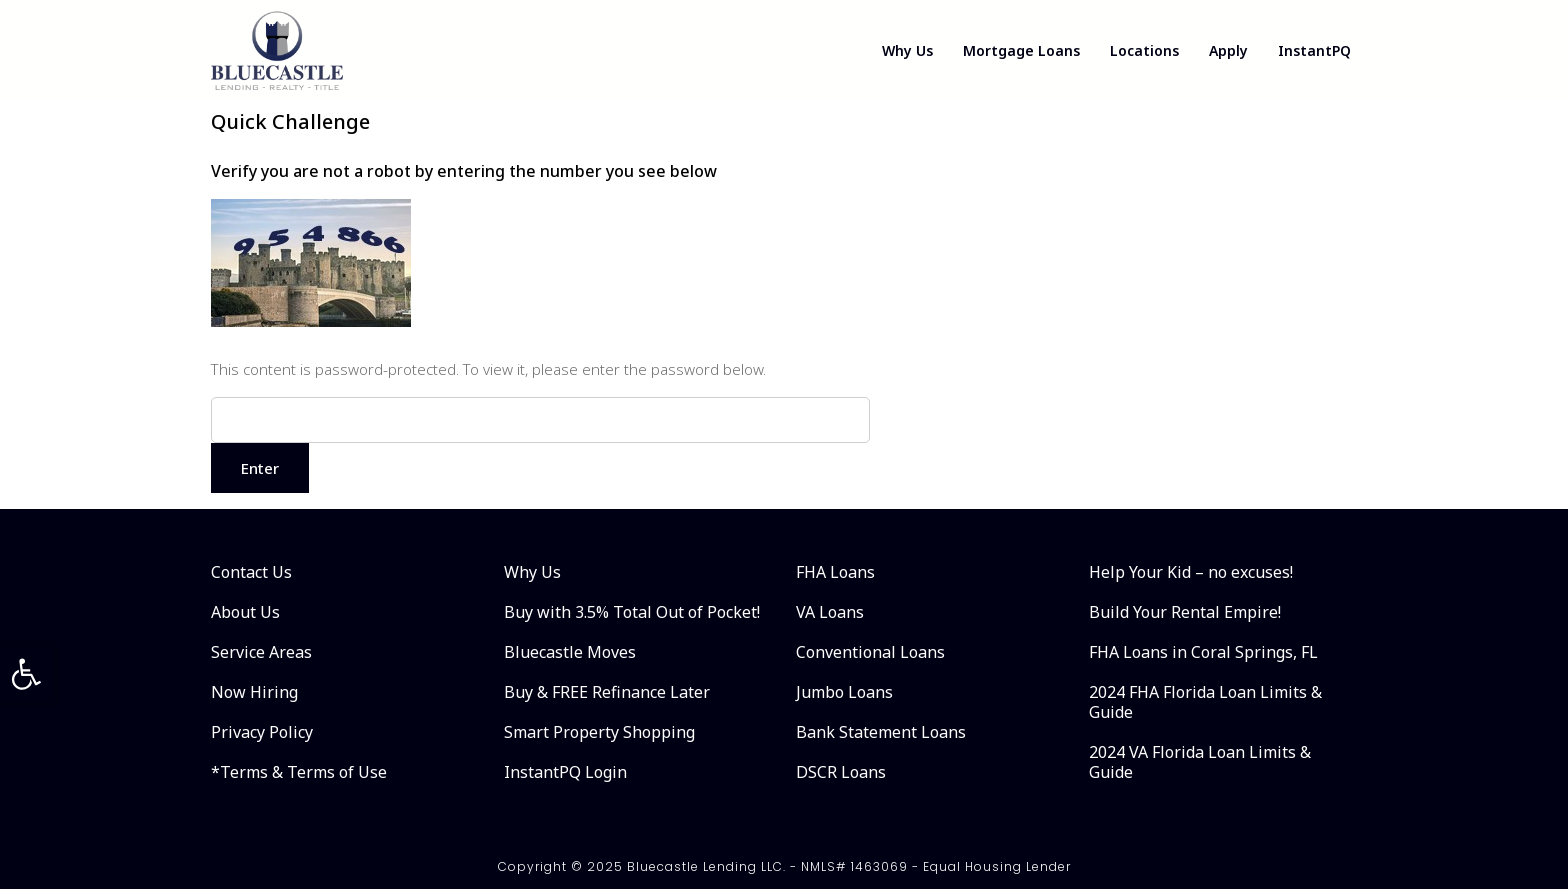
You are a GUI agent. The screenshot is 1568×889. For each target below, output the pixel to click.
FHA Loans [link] (835, 572)
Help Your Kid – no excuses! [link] (1191, 572)
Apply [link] (1228, 50)
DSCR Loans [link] (841, 772)
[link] (26, 674)
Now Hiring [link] (254, 692)
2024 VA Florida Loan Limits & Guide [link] (1200, 762)
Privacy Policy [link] (262, 732)
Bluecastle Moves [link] (570, 652)
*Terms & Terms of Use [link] (299, 772)
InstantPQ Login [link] (565, 772)
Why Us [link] (907, 50)
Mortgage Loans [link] (1021, 50)
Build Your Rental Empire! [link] (1185, 612)
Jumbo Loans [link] (844, 692)
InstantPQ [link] (1314, 50)
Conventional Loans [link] (870, 652)
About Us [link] (245, 612)
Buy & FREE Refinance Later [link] (607, 692)
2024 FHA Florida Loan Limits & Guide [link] (1205, 702)
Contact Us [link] (251, 572)
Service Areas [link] (261, 652)
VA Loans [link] (830, 612)
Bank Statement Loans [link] (881, 732)
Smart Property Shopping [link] (599, 732)
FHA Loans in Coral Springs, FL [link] (1203, 652)
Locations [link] (1144, 50)
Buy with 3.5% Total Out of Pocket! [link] (632, 612)
